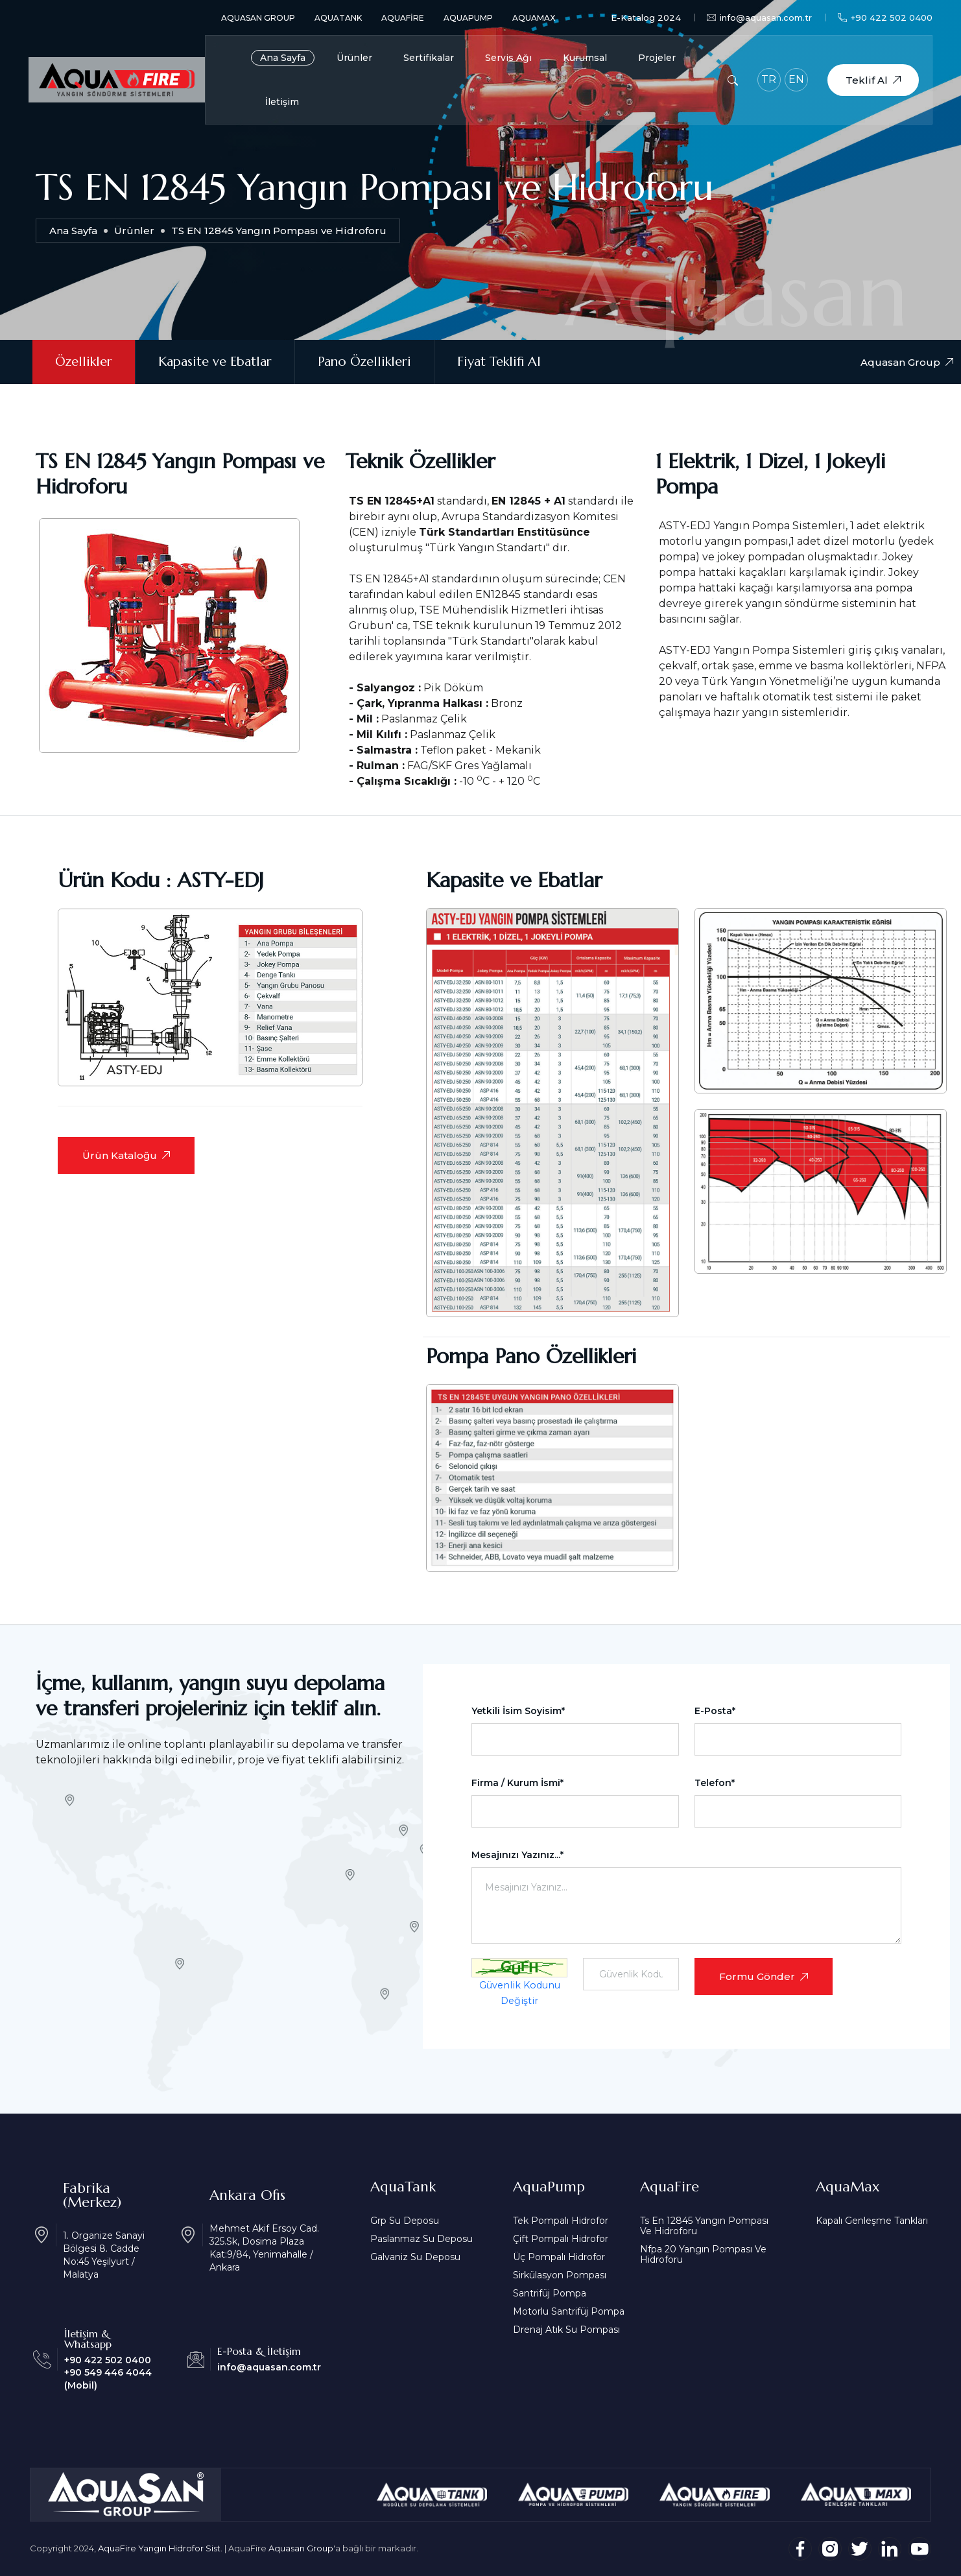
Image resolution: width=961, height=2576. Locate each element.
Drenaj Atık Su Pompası (566, 2329)
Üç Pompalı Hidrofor (559, 2257)
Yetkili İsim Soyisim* (518, 1711)
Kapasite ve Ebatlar (215, 361)
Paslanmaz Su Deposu (421, 2239)
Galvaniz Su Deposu (415, 2257)
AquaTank (338, 18)
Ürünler (354, 58)
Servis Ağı (508, 58)
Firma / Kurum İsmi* (517, 1783)
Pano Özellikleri (364, 361)
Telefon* (714, 1783)
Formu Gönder (763, 1976)
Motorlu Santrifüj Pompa (568, 2311)
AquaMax (533, 18)
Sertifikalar (428, 58)
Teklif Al (873, 80)
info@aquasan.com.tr (759, 18)
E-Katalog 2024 (646, 18)
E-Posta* (714, 1711)
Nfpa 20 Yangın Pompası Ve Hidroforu (703, 2254)
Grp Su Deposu (404, 2220)
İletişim (282, 102)
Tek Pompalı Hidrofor (560, 2220)
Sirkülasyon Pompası (559, 2275)
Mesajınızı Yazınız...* (517, 1855)
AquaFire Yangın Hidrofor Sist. (160, 2548)
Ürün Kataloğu (126, 1155)
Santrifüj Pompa (549, 2293)
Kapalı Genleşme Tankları (872, 2220)
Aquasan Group (258, 18)
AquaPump (468, 18)
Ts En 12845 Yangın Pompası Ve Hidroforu (704, 2226)
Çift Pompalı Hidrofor (560, 2239)
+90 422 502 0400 (885, 17)
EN (796, 79)
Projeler (657, 58)
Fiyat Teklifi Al (499, 361)
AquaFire (402, 18)
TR (768, 79)
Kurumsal (585, 58)
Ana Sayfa (282, 58)
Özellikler (83, 361)
